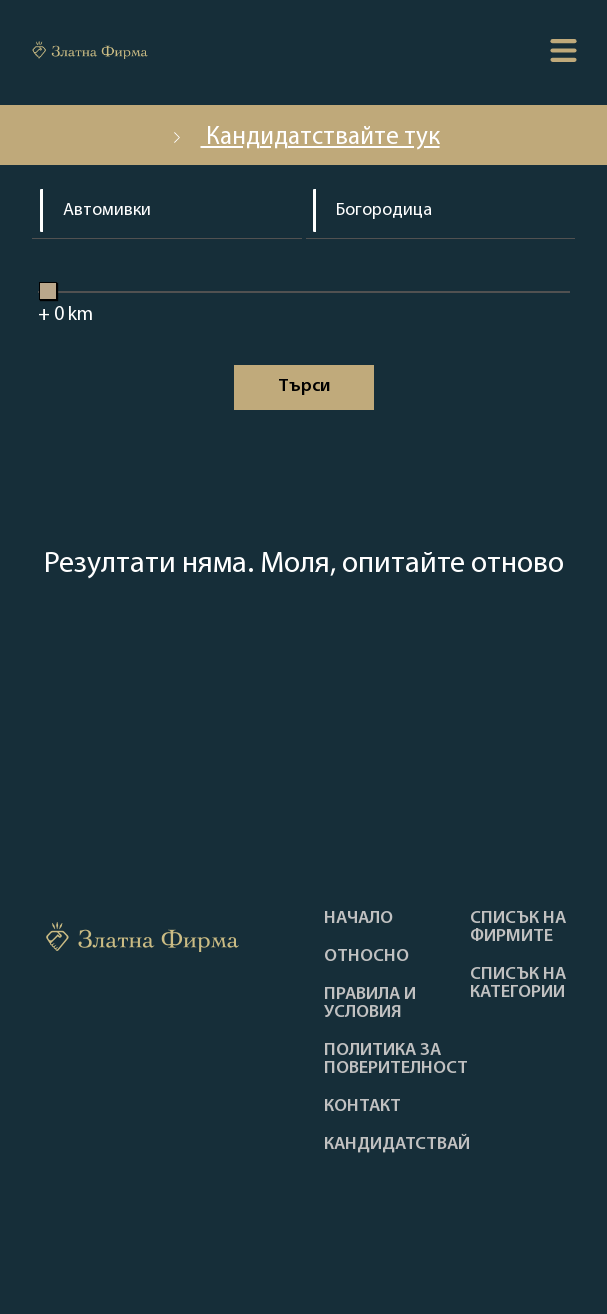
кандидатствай (397, 1145)
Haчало (358, 919)
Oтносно (366, 957)
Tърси (304, 386)
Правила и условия (370, 1004)
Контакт (362, 1107)
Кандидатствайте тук (304, 137)
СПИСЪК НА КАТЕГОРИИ (518, 984)
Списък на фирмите (518, 928)
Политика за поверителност (396, 1060)
